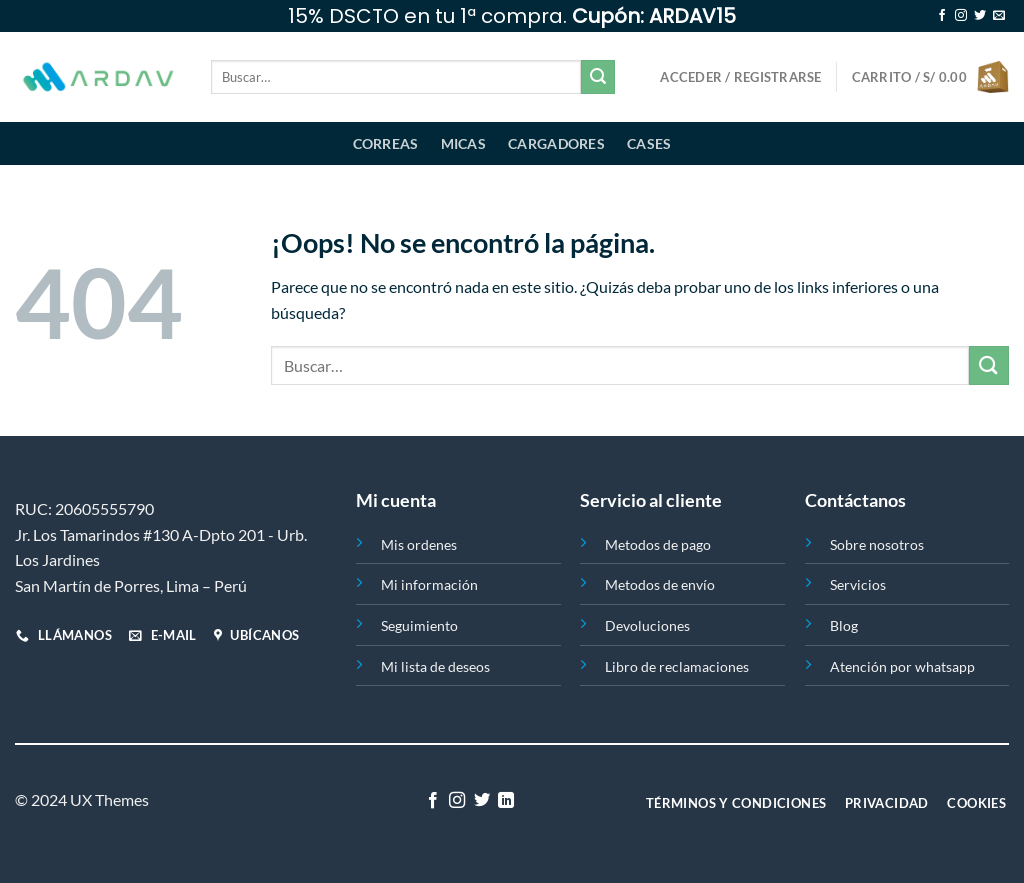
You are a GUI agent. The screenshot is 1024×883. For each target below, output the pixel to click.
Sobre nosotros (877, 544)
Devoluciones (647, 625)
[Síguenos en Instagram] (961, 16)
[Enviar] (598, 77)
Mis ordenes (419, 544)
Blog (844, 625)
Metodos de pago (658, 544)
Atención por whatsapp (902, 666)
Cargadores (556, 143)
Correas (386, 143)
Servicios (858, 584)
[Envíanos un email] (999, 16)
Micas (463, 143)
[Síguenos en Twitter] (980, 16)
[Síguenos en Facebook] (942, 16)
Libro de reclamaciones (677, 666)
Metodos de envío (660, 584)
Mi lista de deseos (435, 666)
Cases (649, 143)
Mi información (429, 584)
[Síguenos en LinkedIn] (506, 801)
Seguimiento (419, 625)
